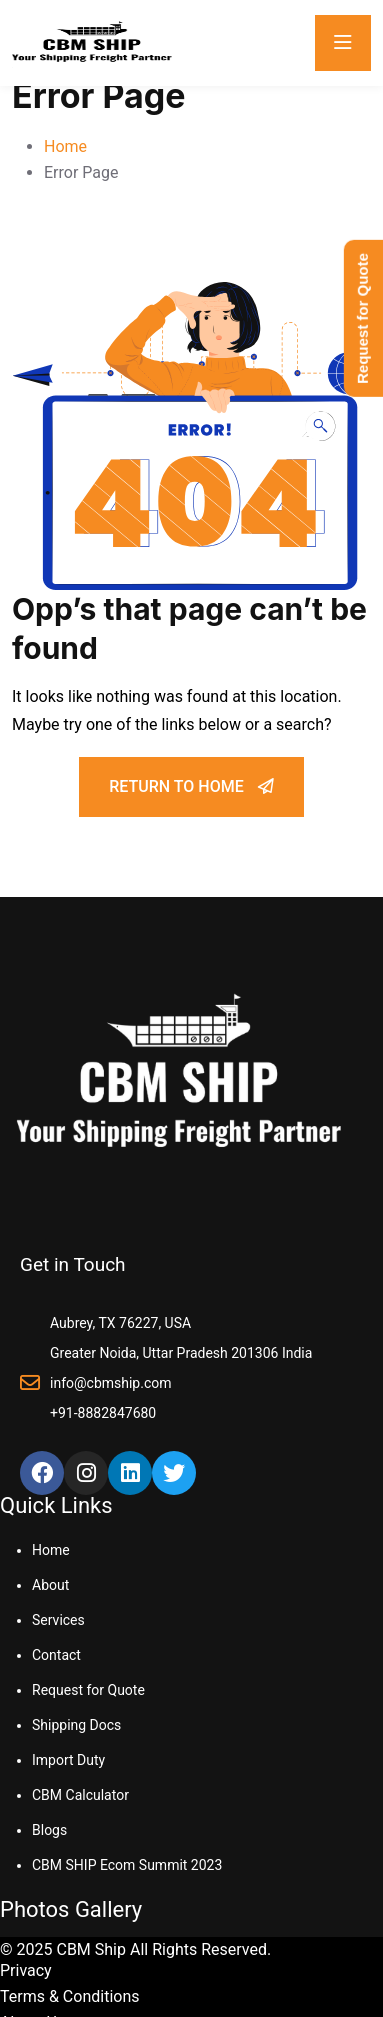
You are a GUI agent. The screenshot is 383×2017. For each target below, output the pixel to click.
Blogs (49, 1830)
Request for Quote (88, 1690)
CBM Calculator (80, 1795)
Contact (56, 1655)
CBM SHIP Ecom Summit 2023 (127, 1865)
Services (58, 1620)
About (50, 1585)
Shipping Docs (76, 1725)
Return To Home (191, 786)
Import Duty (68, 1760)
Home (65, 146)
